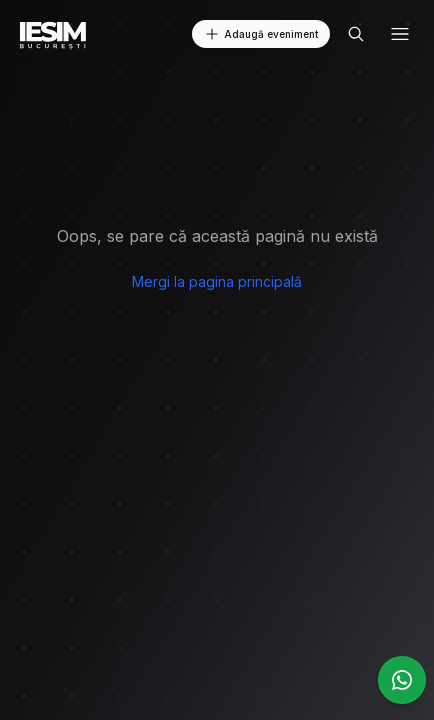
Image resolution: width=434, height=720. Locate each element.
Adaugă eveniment (261, 34)
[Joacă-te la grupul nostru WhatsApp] (402, 680)
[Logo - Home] (53, 34)
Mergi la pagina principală (217, 281)
